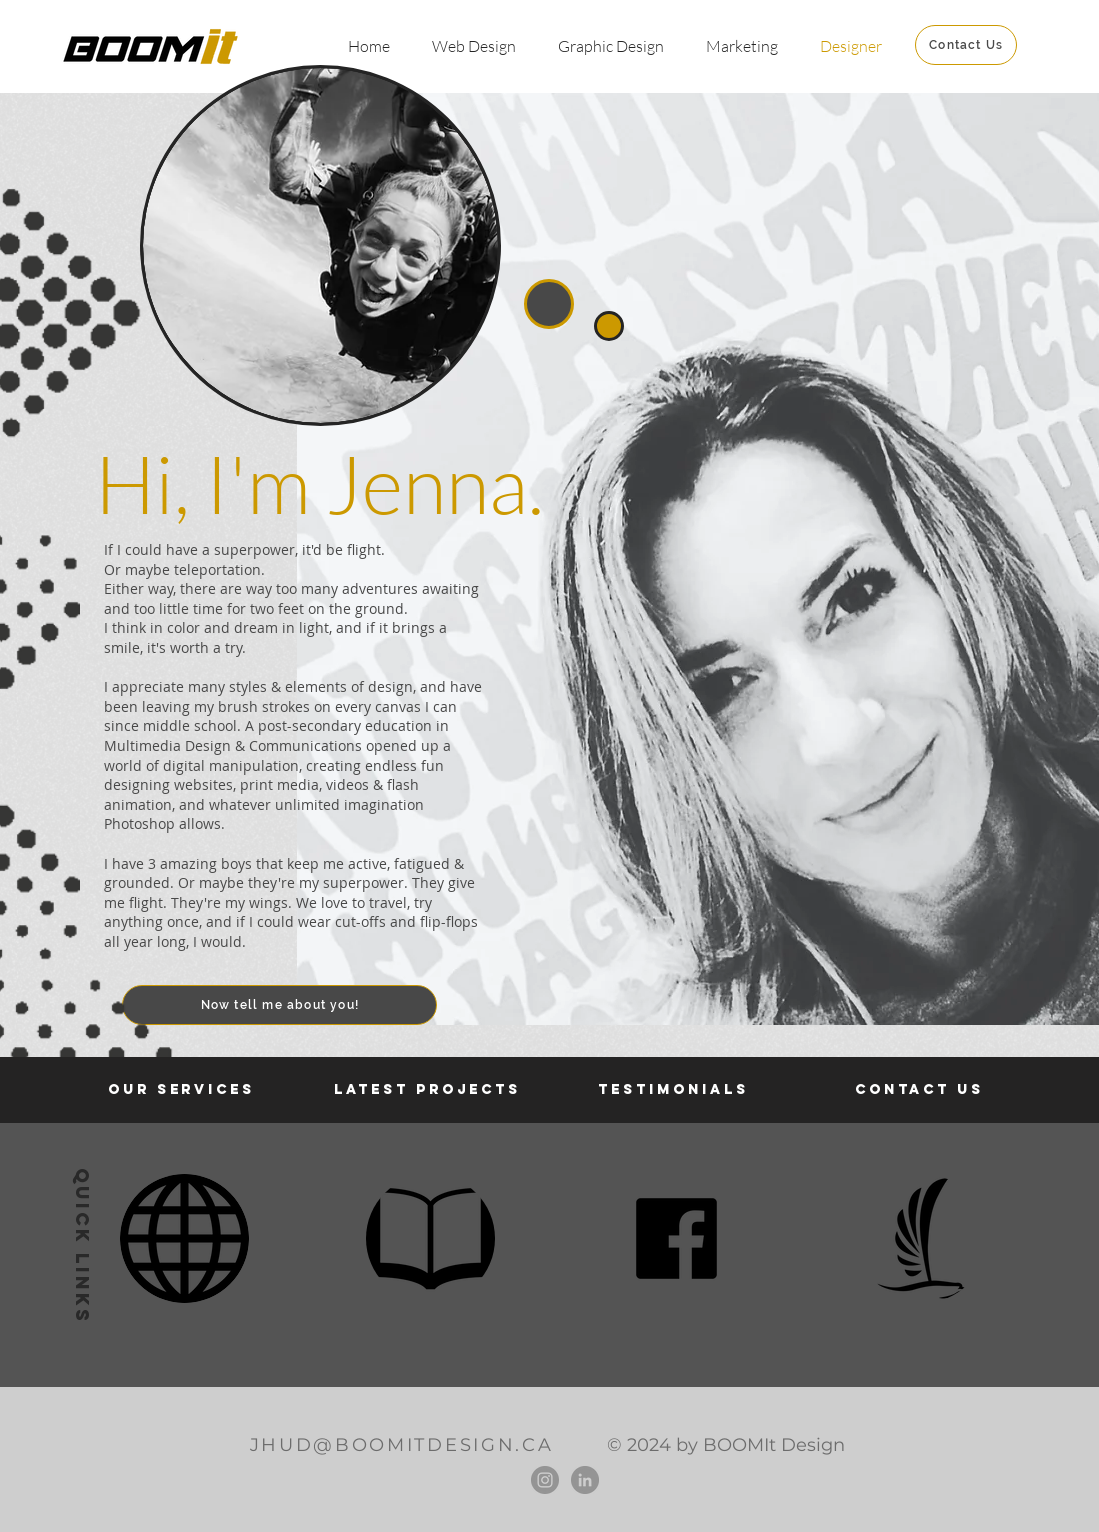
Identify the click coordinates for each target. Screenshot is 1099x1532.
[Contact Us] (966, 45)
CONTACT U (913, 1089)
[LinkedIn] (585, 1480)
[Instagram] (545, 1480)
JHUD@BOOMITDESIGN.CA (402, 1445)
